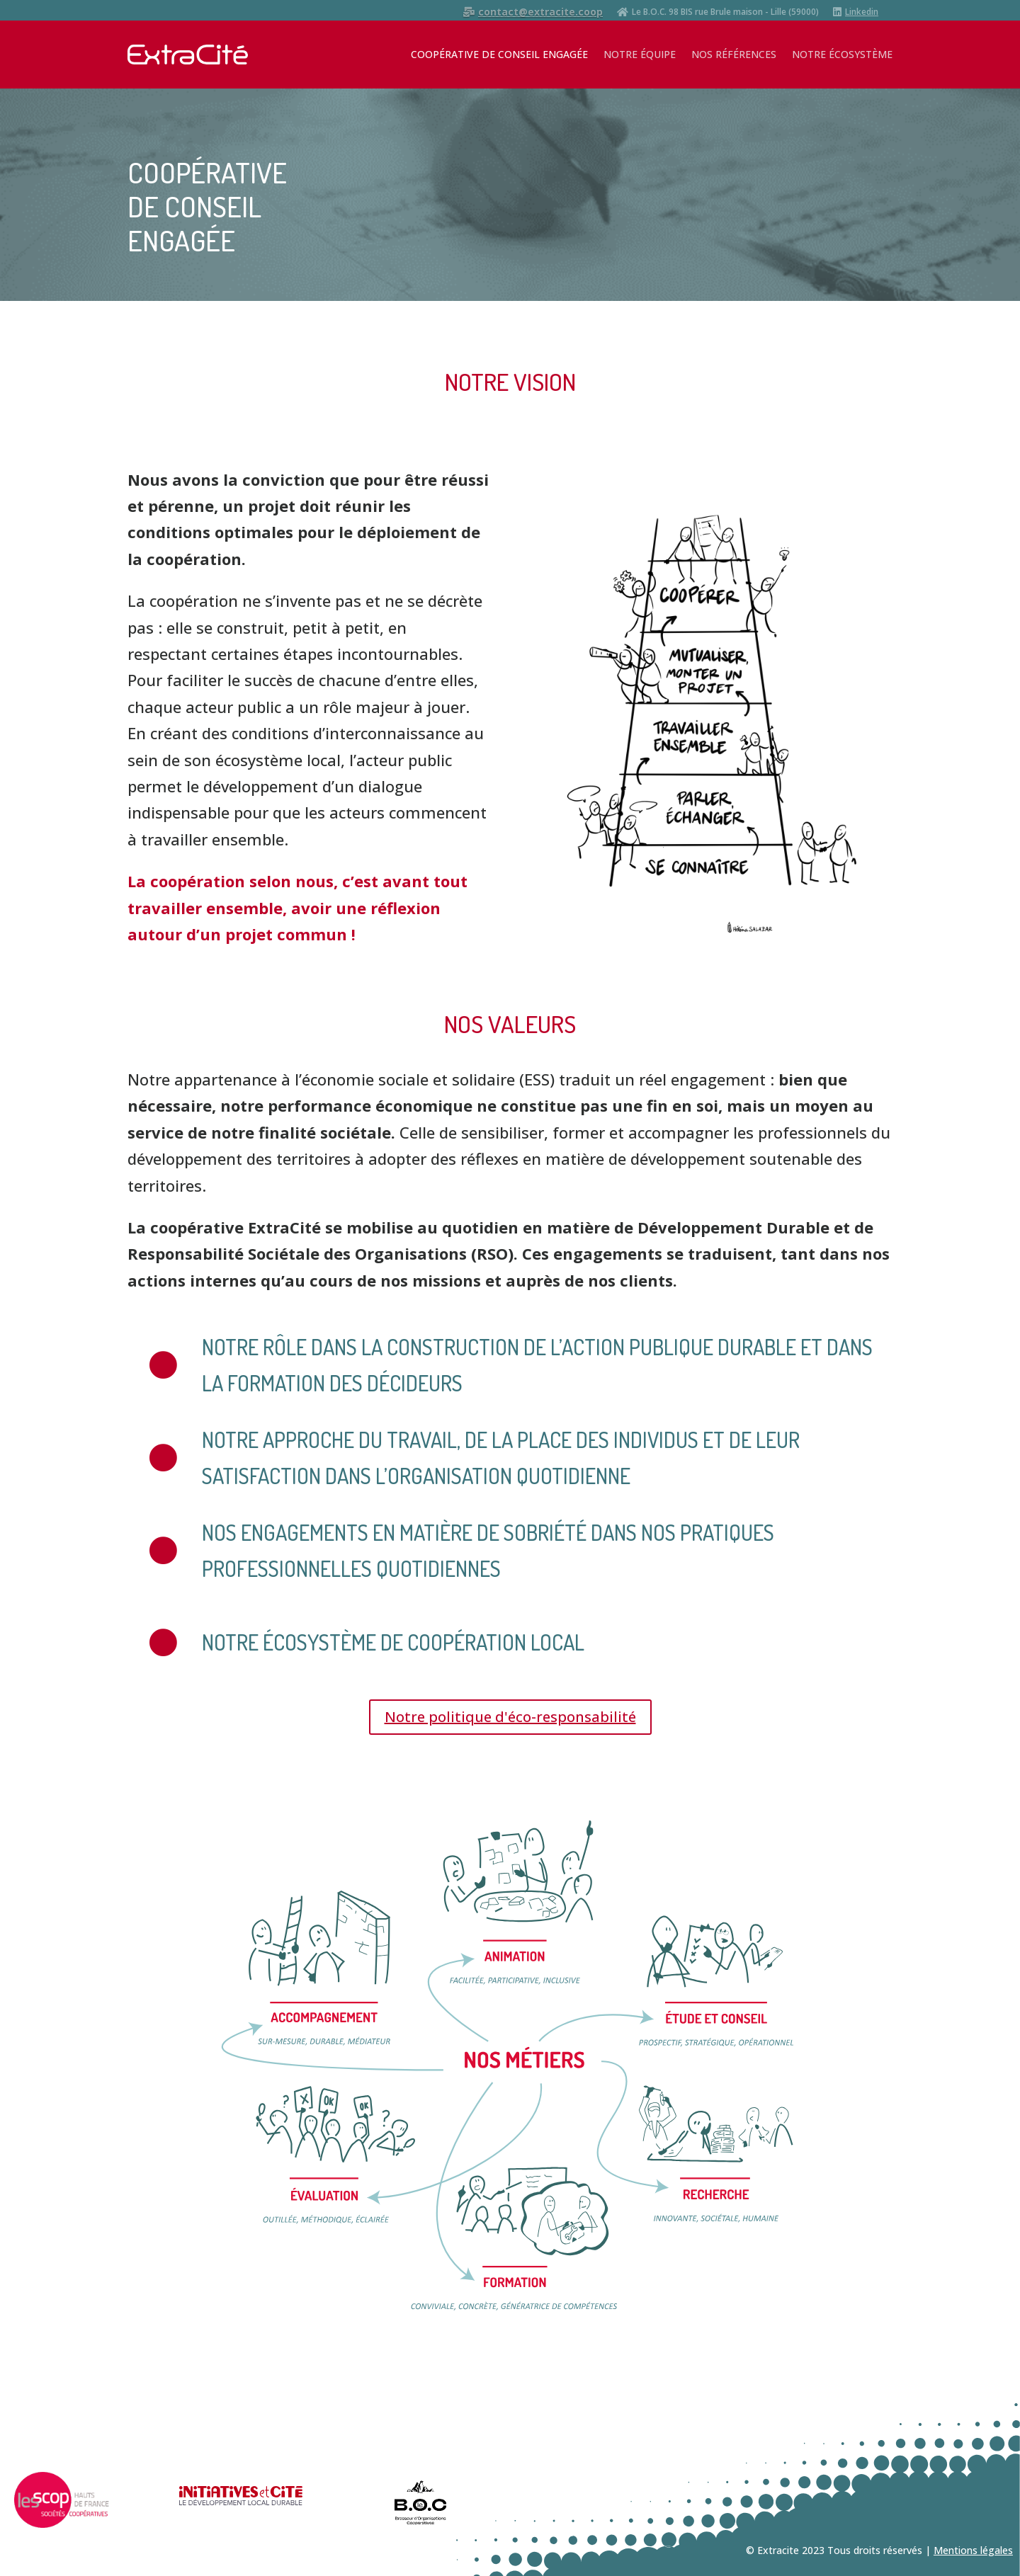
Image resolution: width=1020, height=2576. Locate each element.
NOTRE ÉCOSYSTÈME (842, 54)
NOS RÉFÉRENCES (733, 54)
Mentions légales (973, 2550)
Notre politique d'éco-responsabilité (510, 1716)
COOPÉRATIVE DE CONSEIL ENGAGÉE (499, 54)
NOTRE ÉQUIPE (640, 54)
